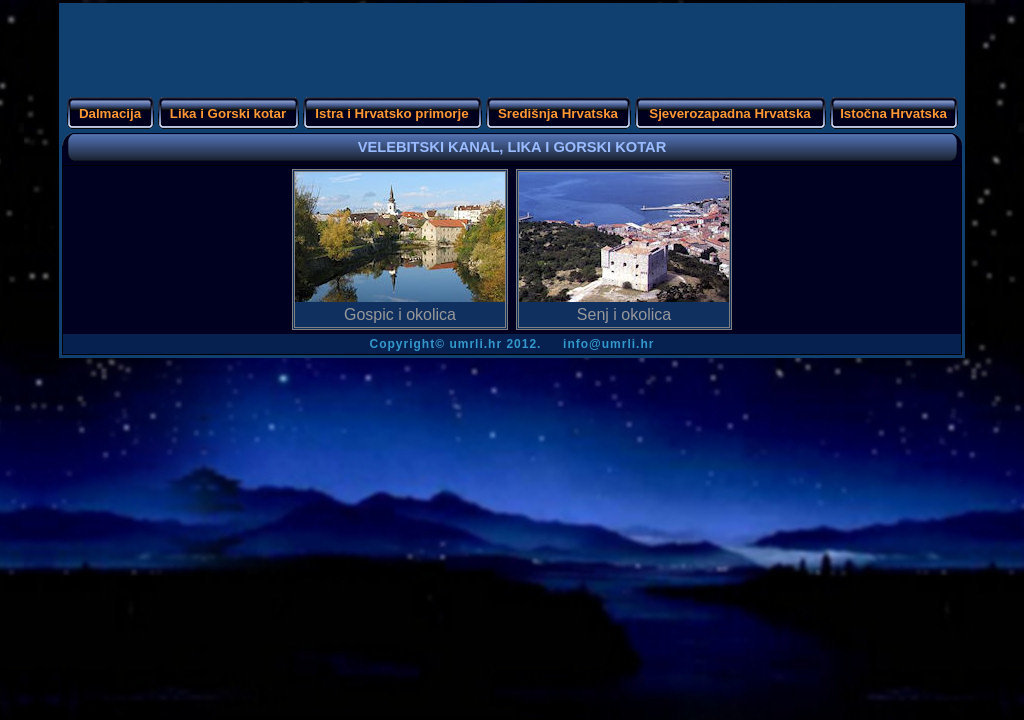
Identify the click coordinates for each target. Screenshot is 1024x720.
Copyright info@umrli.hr (512, 344)
